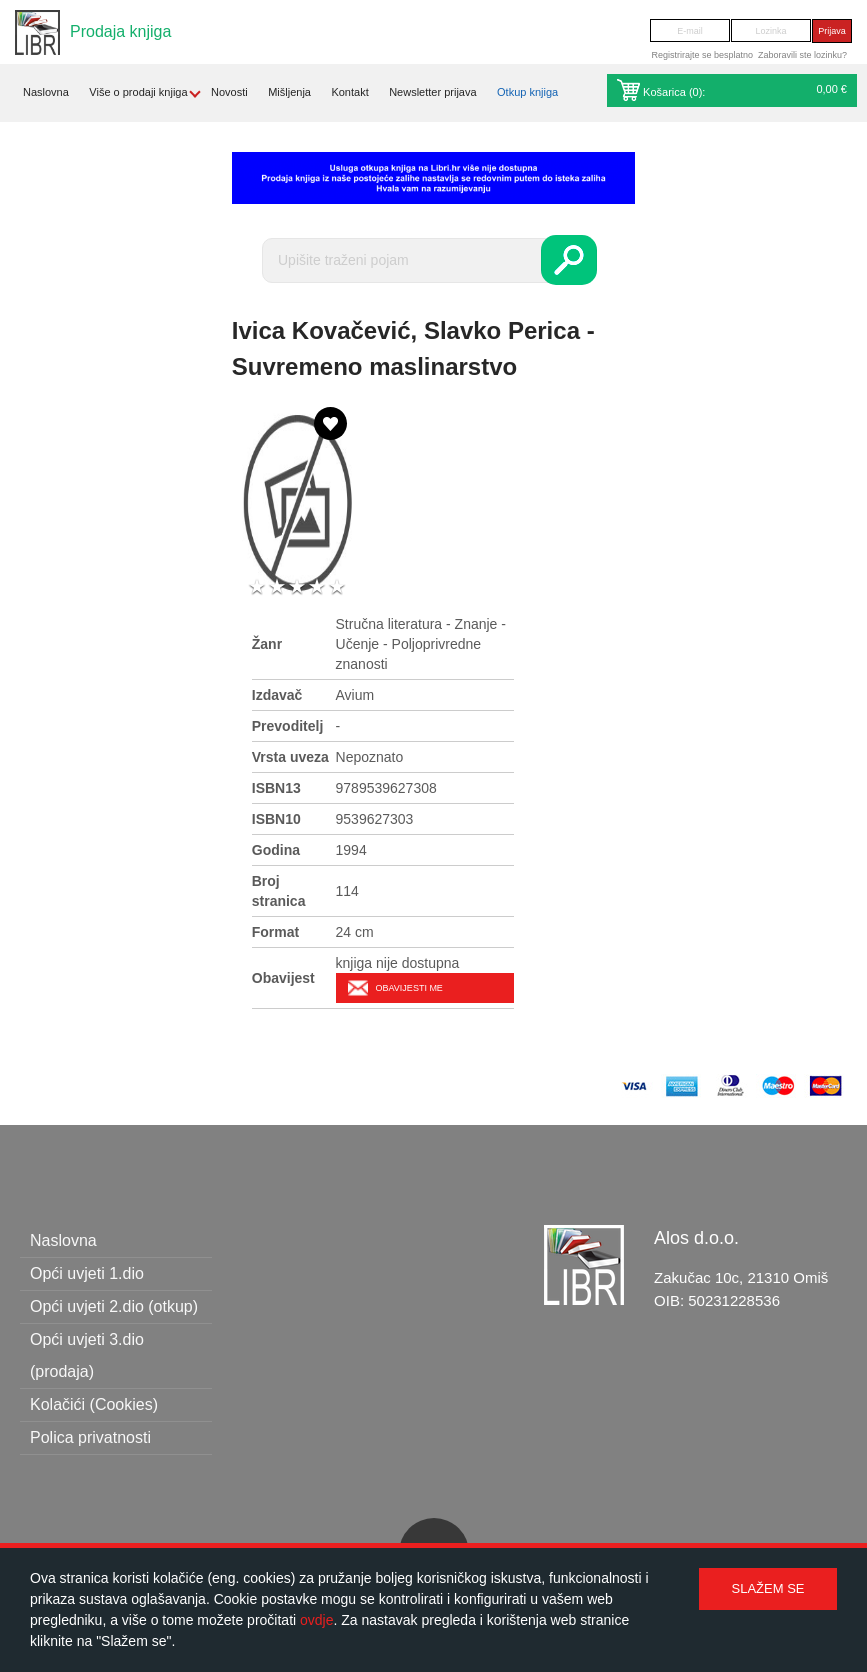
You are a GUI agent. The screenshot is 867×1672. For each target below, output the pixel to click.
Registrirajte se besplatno (702, 55)
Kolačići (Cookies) (94, 1404)
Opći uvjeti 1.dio (87, 1273)
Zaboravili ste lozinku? (802, 55)
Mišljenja (289, 92)
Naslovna (46, 92)
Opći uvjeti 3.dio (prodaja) (87, 1355)
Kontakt (349, 92)
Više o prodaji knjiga (138, 92)
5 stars (337, 587)
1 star (257, 587)
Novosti (229, 92)
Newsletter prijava (432, 92)
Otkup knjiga (527, 92)
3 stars (297, 587)
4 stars (317, 587)
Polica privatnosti (90, 1437)
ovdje (316, 1620)
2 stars (277, 587)
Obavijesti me (409, 988)
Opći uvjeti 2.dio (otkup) (114, 1306)
